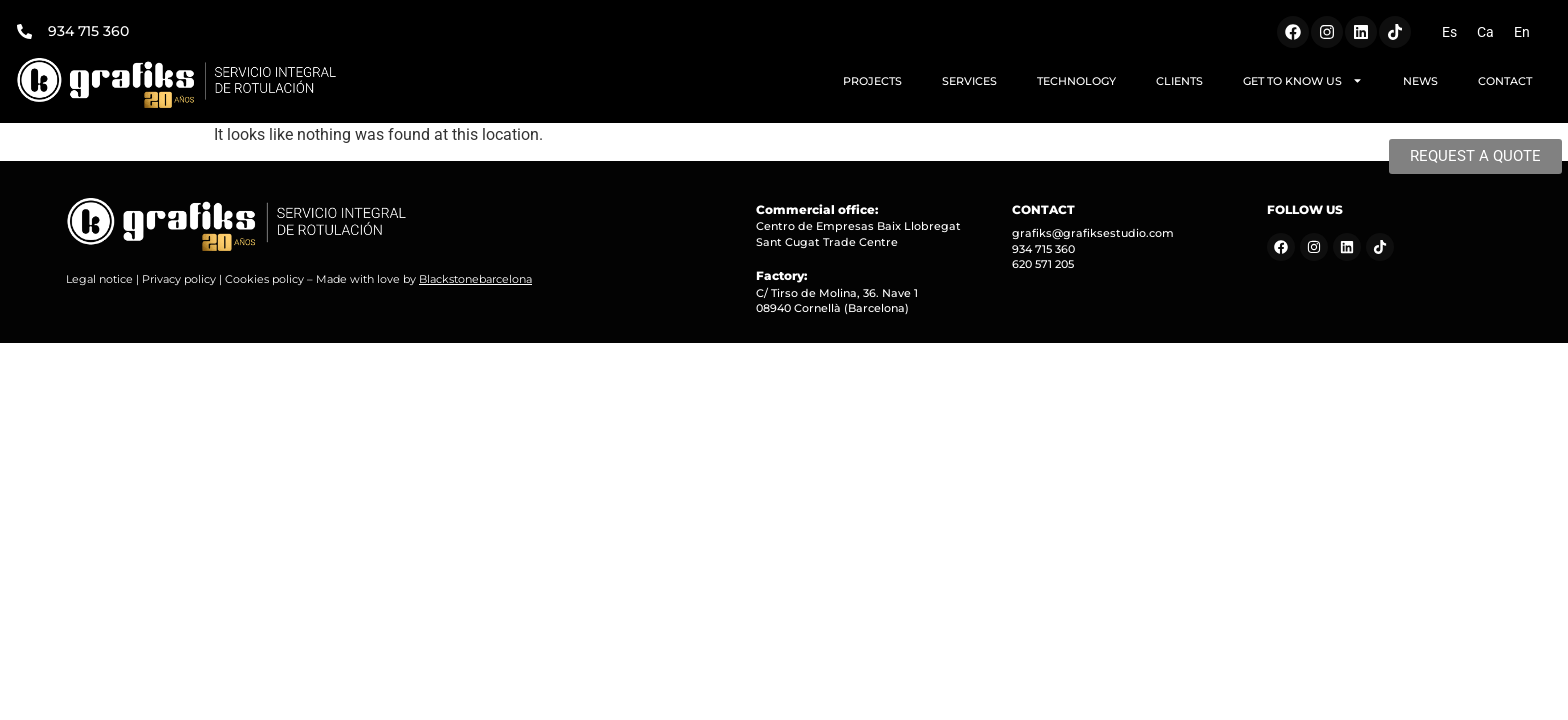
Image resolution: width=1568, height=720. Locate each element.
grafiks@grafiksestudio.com (1093, 233)
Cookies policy (264, 279)
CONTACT (1505, 81)
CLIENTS (1179, 81)
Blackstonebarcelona (475, 279)
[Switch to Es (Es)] (1449, 32)
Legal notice (99, 279)
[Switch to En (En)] (1522, 32)
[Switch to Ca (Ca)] (1485, 32)
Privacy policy (179, 279)
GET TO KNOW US (1303, 80)
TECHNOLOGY (1076, 81)
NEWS (1420, 81)
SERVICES (969, 81)
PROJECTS (872, 81)
